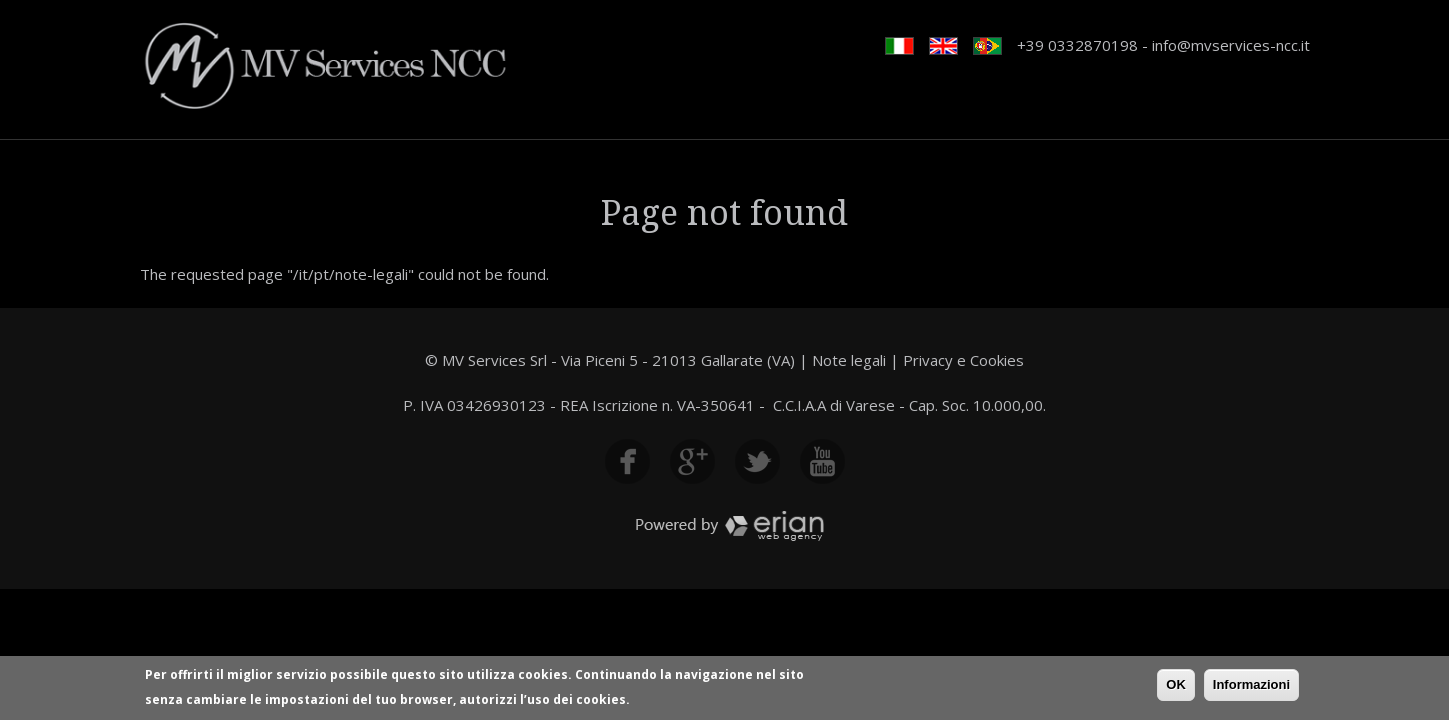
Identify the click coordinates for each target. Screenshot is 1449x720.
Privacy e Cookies (963, 360)
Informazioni (1251, 686)
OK (1176, 686)
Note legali (849, 360)
